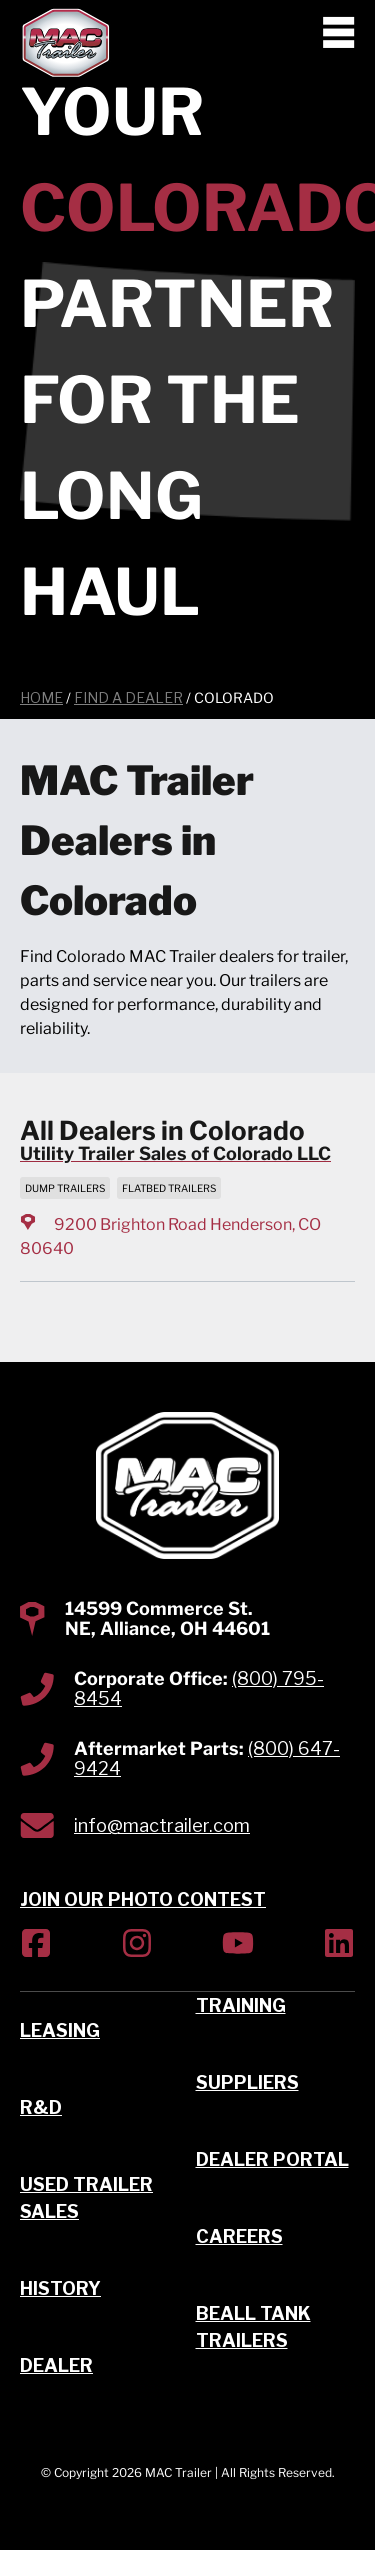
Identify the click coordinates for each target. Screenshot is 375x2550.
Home (41, 697)
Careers (239, 2236)
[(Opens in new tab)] (36, 1946)
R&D (41, 2107)
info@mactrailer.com (162, 1825)
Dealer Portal (272, 2159)
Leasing (60, 2030)
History (60, 2288)
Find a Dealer (128, 697)
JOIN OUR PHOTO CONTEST (143, 1899)
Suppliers (247, 2082)
